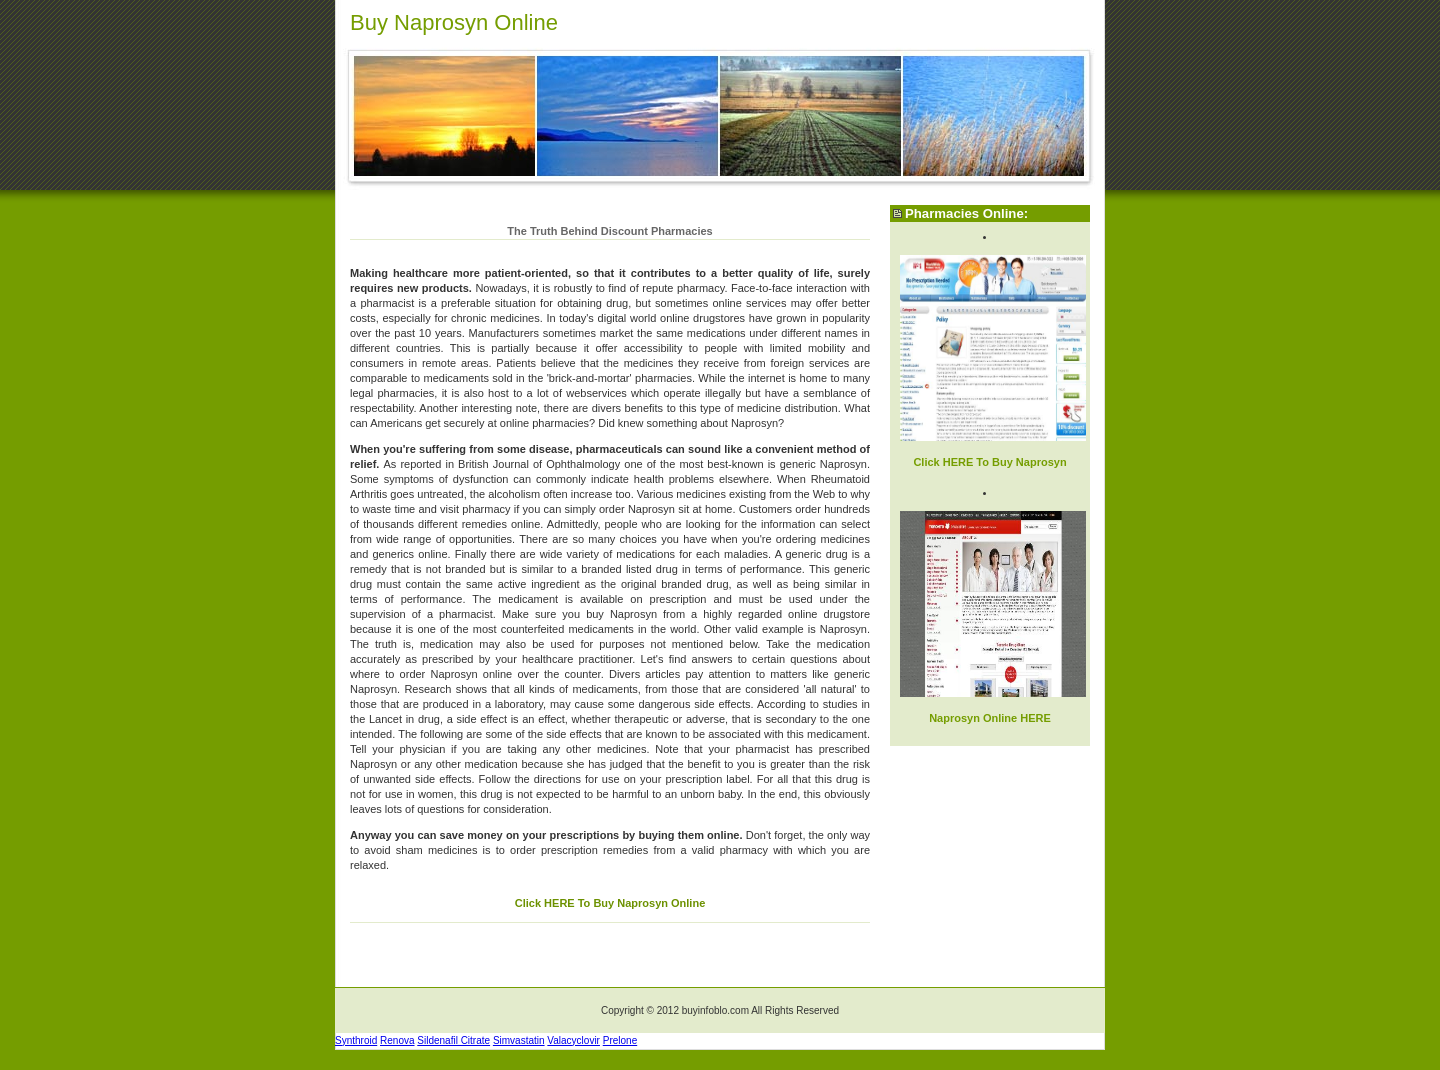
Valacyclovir (573, 1040)
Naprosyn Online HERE (990, 718)
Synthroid (356, 1040)
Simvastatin (519, 1040)
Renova (397, 1040)
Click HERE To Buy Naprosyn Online (610, 903)
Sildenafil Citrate (453, 1040)
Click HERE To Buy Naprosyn (989, 462)
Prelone (620, 1040)
